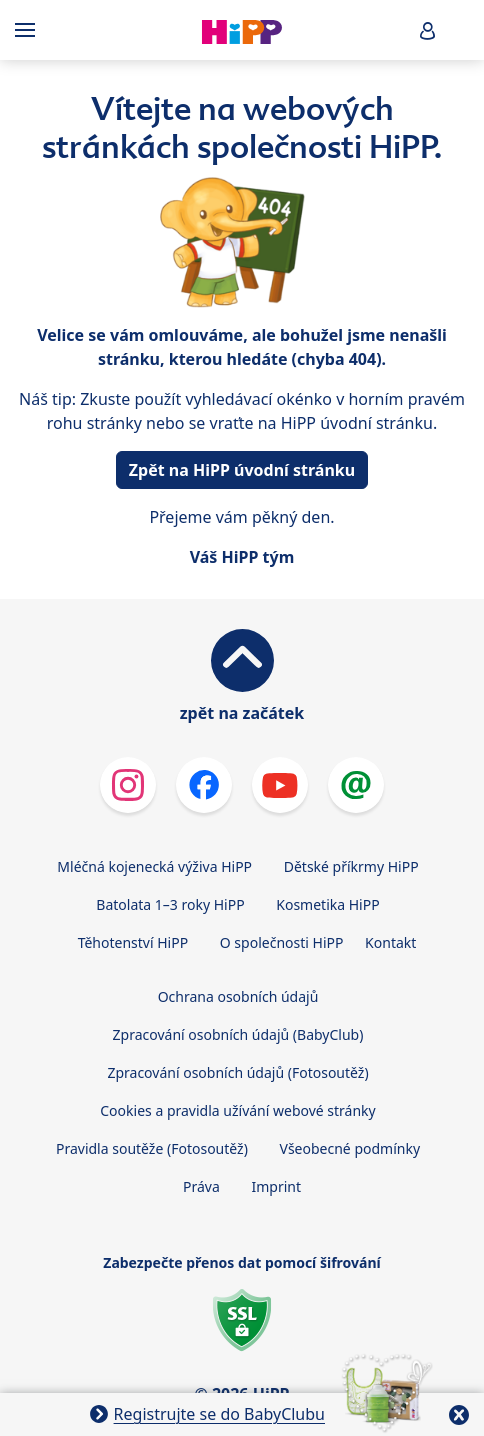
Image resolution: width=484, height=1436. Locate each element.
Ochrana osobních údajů (238, 996)
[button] (428, 30)
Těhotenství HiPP (133, 942)
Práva (201, 1186)
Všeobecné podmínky (350, 1148)
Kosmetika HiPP (327, 904)
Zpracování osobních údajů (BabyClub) (238, 1034)
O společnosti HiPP (282, 942)
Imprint (276, 1186)
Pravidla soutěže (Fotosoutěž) (152, 1148)
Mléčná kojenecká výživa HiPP (154, 866)
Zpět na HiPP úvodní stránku (242, 470)
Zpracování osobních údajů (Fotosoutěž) (237, 1072)
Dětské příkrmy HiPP (351, 866)
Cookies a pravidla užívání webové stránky (237, 1110)
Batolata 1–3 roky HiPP (170, 904)
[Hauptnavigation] (29, 30)
